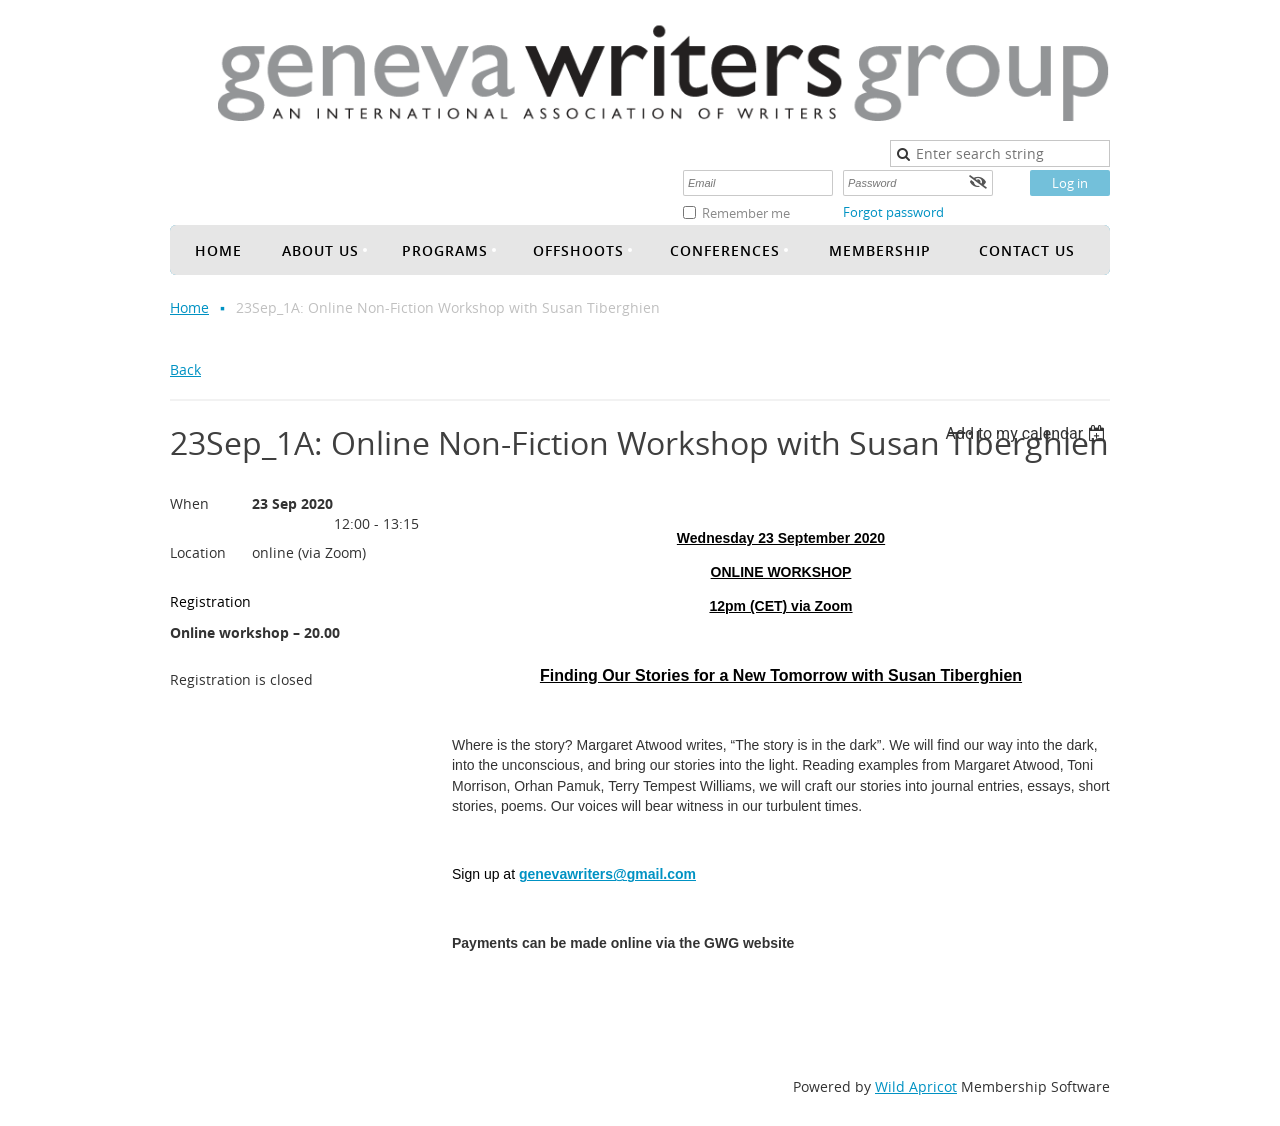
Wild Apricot (916, 1086)
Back (185, 369)
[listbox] (1027, 433)
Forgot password (893, 212)
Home (189, 307)
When (189, 503)
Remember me (746, 213)
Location (198, 552)
